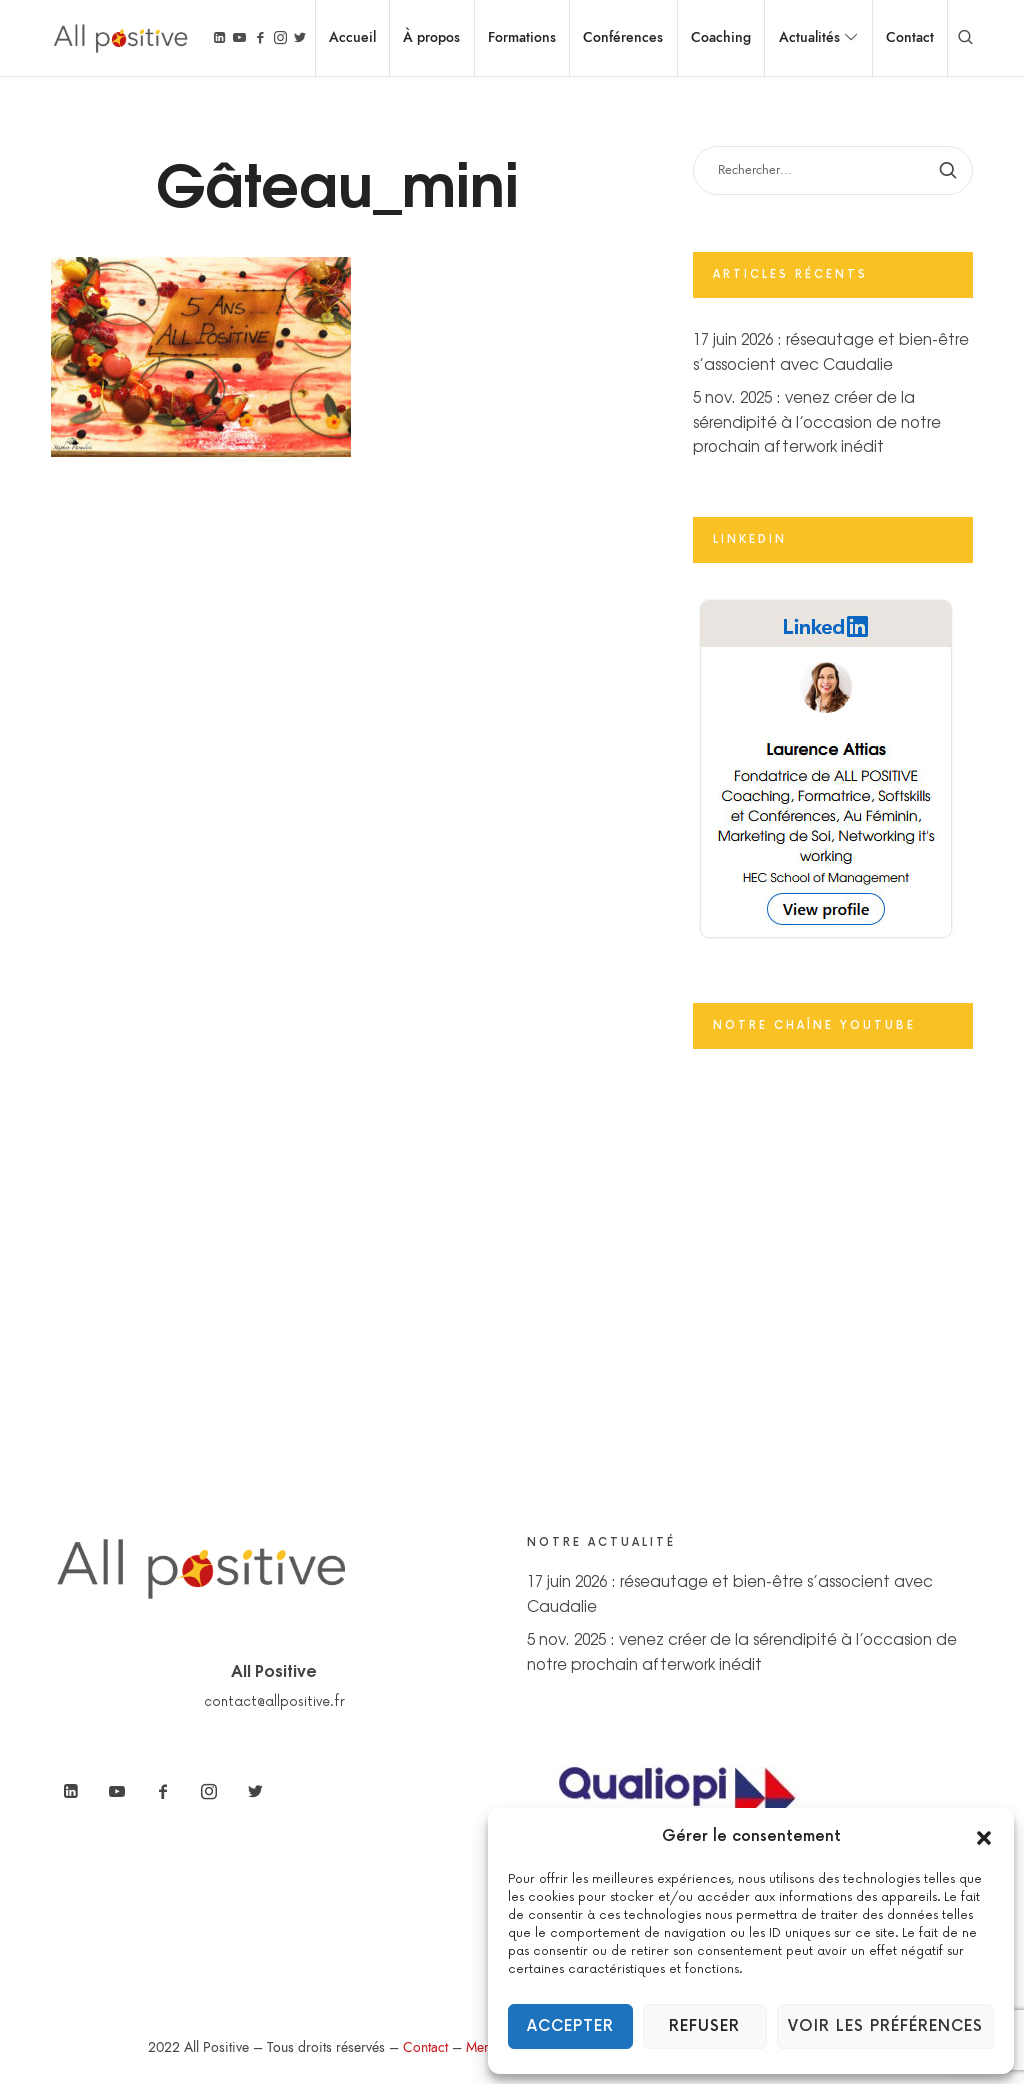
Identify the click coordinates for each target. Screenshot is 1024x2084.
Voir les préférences (885, 2026)
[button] (984, 1837)
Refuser (704, 2026)
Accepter (570, 2026)
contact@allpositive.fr (274, 1702)
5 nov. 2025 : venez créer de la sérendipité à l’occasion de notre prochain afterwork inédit (817, 421)
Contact (425, 2047)
